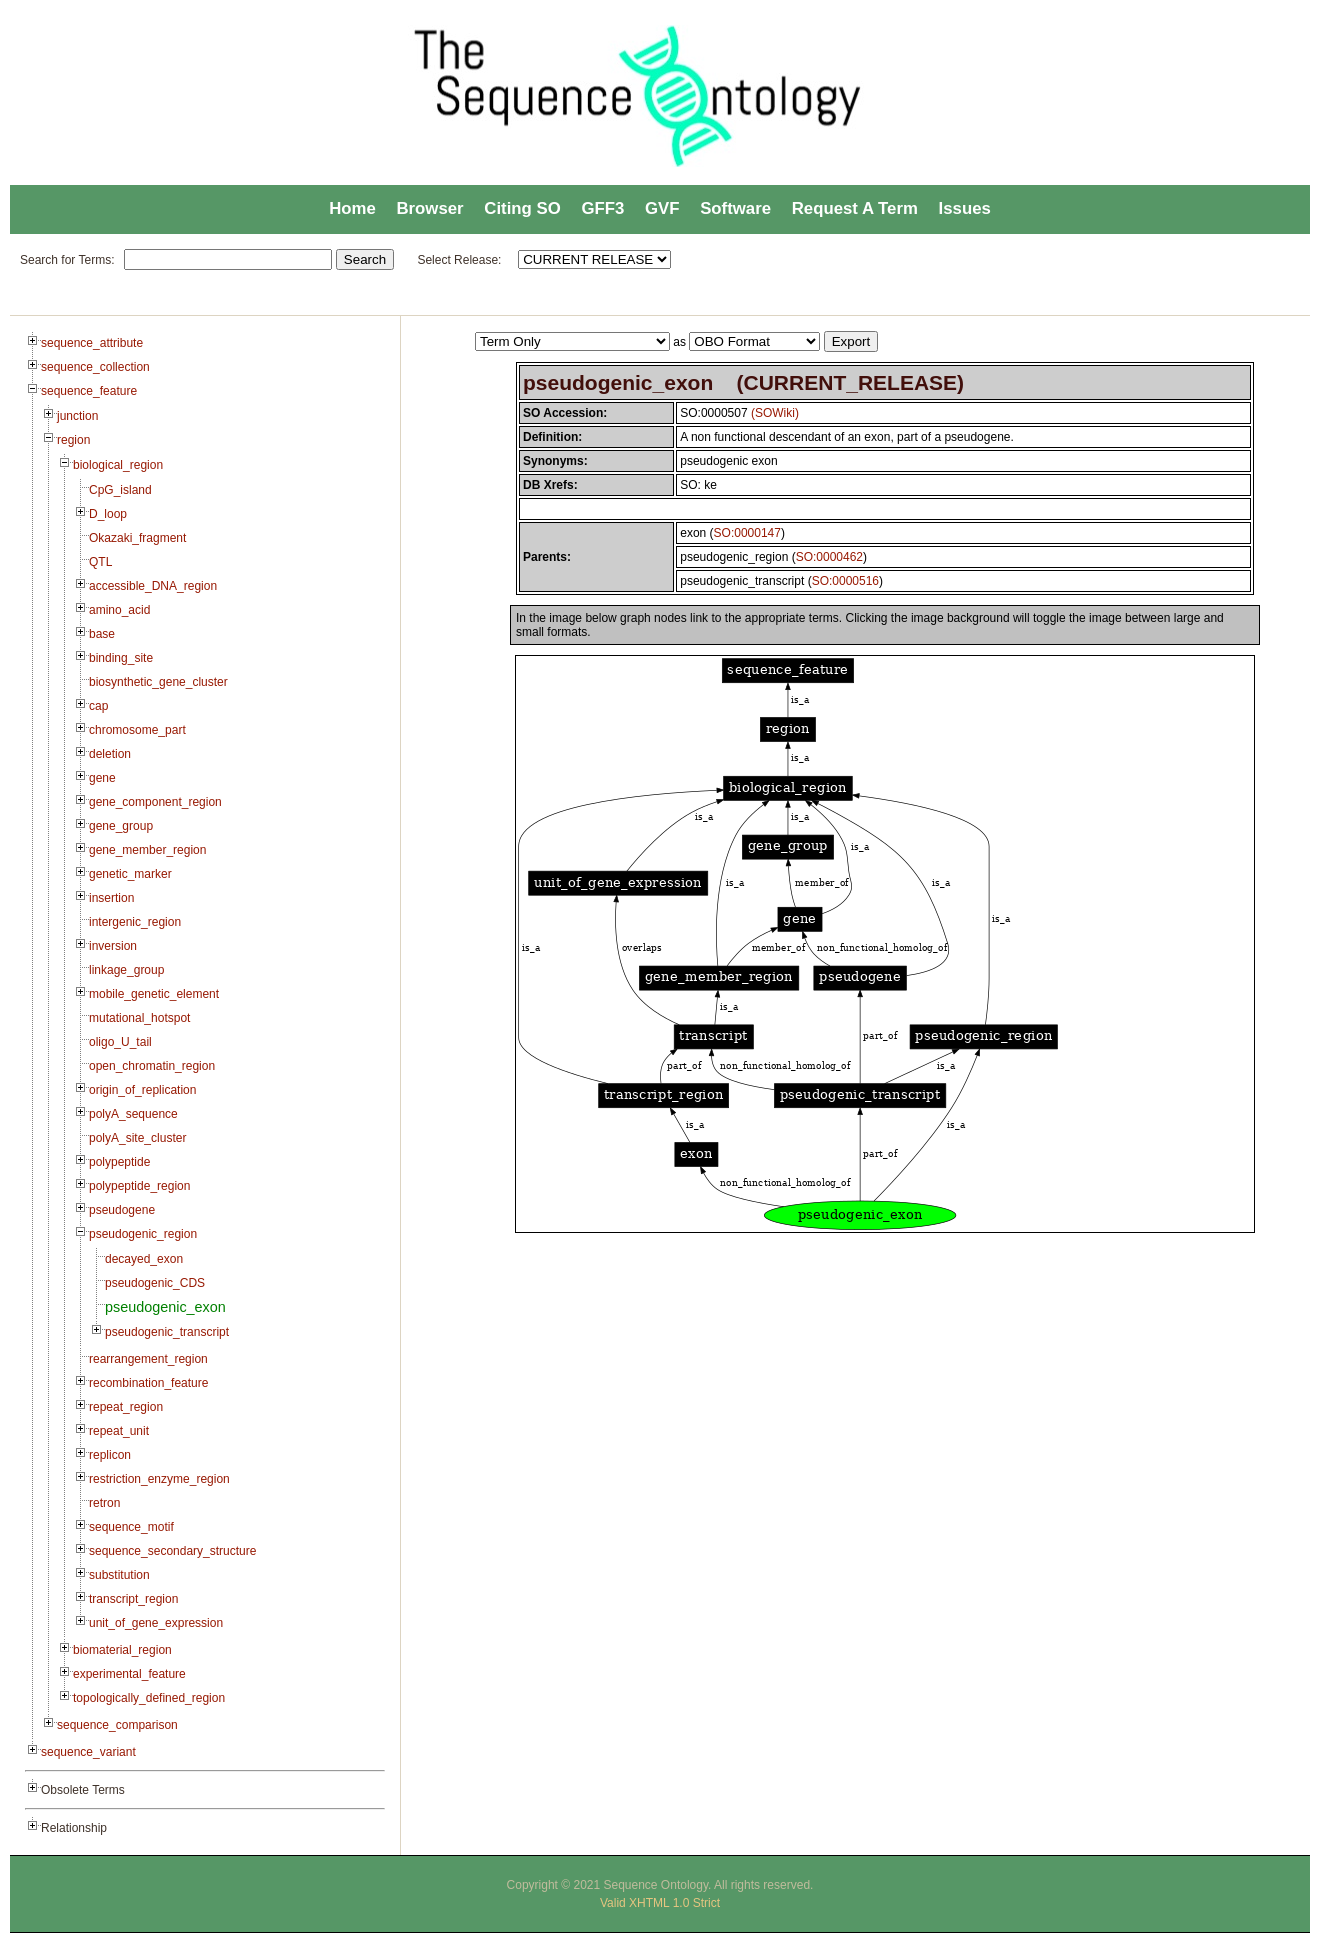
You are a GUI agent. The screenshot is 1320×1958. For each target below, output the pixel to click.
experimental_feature (129, 1674)
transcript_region (133, 1599)
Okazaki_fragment (137, 538)
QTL (100, 562)
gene (102, 778)
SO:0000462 (829, 557)
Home (352, 208)
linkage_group (126, 970)
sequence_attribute (92, 343)
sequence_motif (131, 1527)
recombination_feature (148, 1383)
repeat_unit (119, 1431)
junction (77, 416)
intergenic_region (135, 922)
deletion (110, 754)
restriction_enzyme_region (159, 1479)
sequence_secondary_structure (172, 1551)
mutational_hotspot (139, 1018)
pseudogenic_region (143, 1234)
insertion (111, 898)
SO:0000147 (747, 533)
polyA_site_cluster (137, 1138)
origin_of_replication (142, 1090)
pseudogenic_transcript (167, 1332)
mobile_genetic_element (154, 994)
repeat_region (126, 1407)
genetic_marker (130, 874)
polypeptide (119, 1162)
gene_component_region (155, 802)
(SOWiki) (775, 413)
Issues (965, 208)
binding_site (121, 658)
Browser (429, 208)
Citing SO (522, 208)
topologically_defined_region (149, 1698)
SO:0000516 (845, 581)
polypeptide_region (139, 1186)
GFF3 (602, 208)
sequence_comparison (117, 1725)
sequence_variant (88, 1752)
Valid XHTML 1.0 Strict (660, 1903)
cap (98, 706)
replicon (110, 1455)
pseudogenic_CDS (155, 1283)
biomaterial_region (122, 1650)
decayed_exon (144, 1259)
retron (104, 1503)
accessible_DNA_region (153, 586)
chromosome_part (137, 730)
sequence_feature (89, 391)
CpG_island (120, 490)
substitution (119, 1575)
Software (735, 208)
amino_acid (119, 610)
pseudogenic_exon (165, 1307)
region (73, 440)
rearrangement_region (148, 1359)
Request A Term (855, 208)
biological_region (118, 465)
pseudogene (122, 1210)
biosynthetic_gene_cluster (158, 682)
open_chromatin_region (152, 1066)
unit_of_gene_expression (156, 1623)
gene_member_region (147, 850)
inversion (113, 946)
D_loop (108, 514)
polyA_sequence (133, 1114)
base (102, 634)
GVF (662, 208)
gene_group (121, 826)
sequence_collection (95, 367)
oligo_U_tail (120, 1042)
